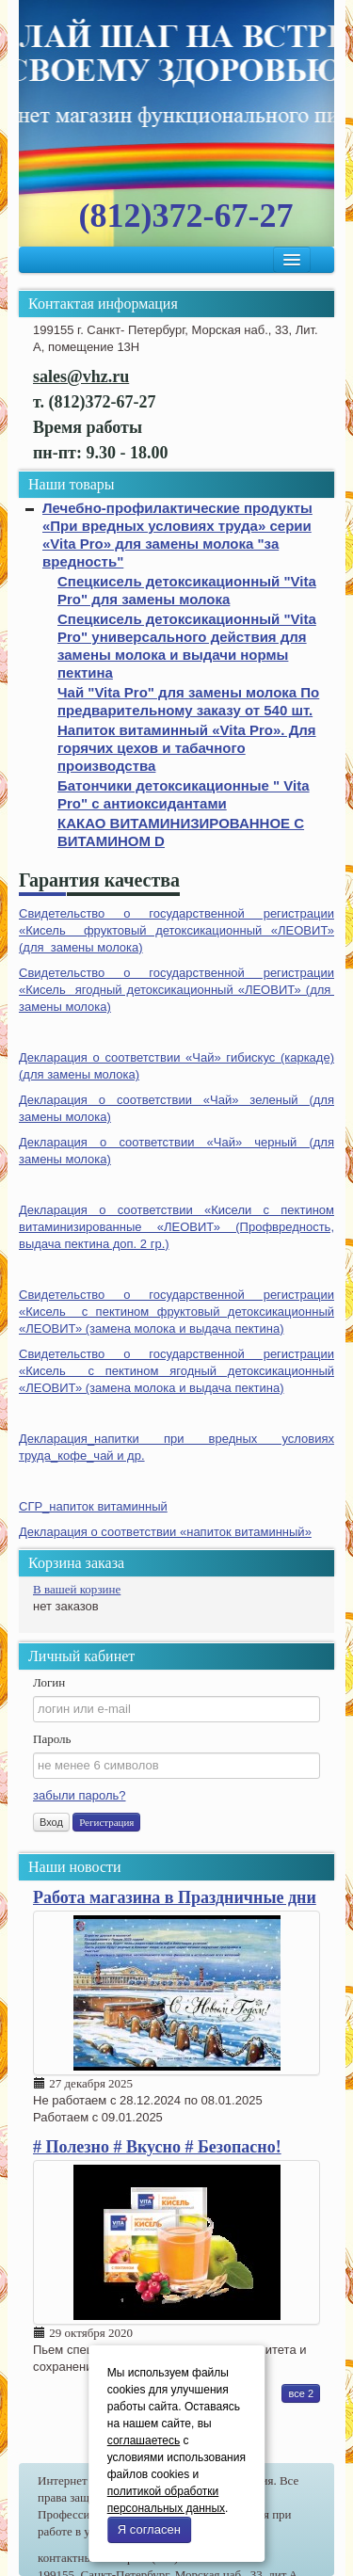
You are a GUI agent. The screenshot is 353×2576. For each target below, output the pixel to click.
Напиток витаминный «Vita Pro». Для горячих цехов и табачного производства (186, 748)
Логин (49, 1682)
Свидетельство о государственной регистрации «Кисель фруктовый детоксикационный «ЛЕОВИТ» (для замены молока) (176, 930)
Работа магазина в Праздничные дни (174, 1897)
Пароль (52, 1739)
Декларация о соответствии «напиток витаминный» (165, 1532)
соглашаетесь (143, 2440)
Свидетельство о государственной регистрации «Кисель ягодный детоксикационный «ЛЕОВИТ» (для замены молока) (176, 990)
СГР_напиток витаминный (93, 1506)
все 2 (300, 2393)
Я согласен (149, 2529)
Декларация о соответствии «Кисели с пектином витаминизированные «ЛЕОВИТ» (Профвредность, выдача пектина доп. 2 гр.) (176, 1227)
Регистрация (106, 1822)
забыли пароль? (79, 1795)
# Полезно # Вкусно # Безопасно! (157, 2146)
